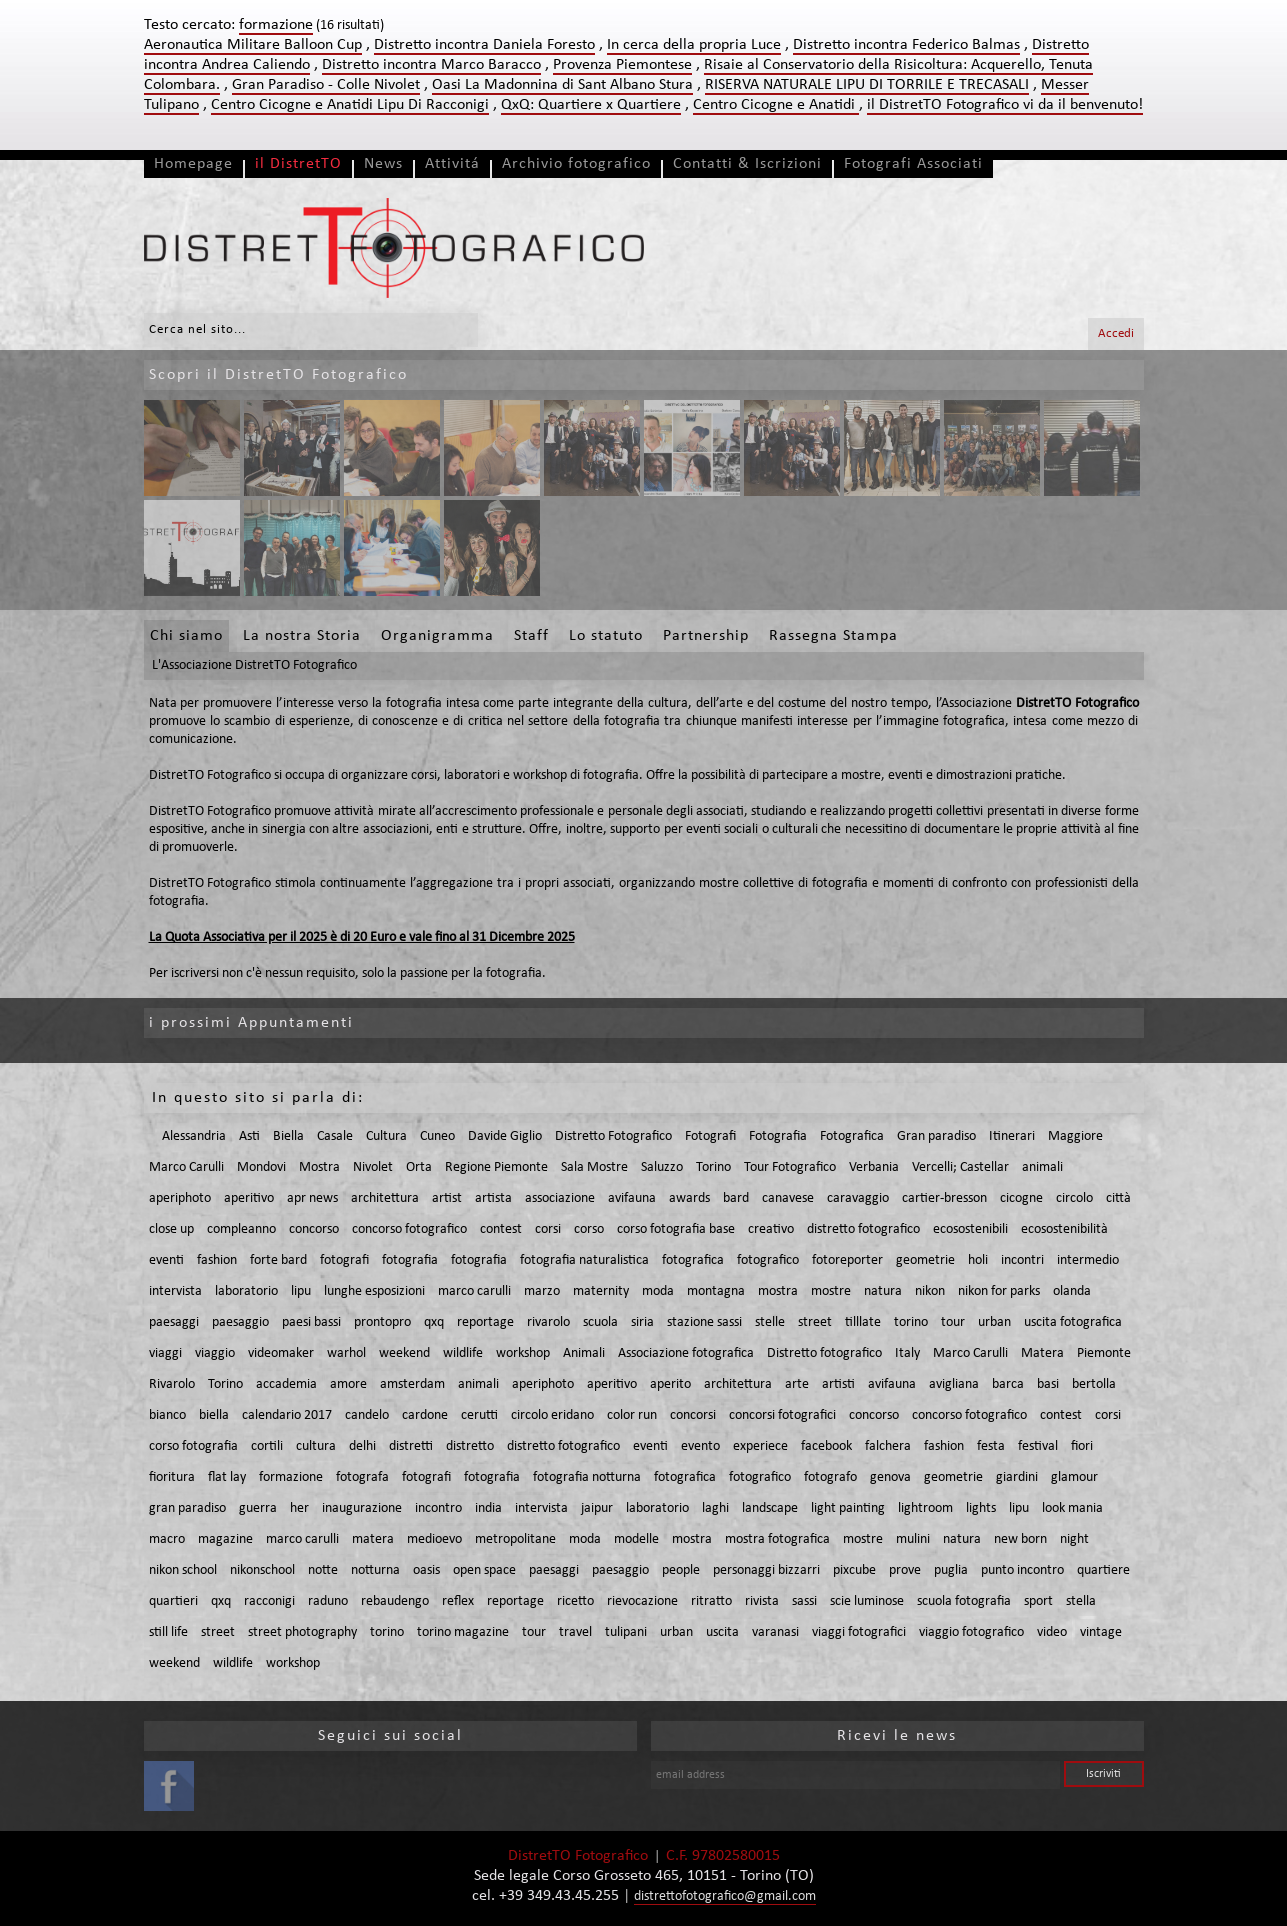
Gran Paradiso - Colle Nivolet (326, 85)
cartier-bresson (944, 1198)
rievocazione (642, 1601)
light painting (848, 1508)
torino (911, 1322)
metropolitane (515, 1539)
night (1074, 1539)
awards (689, 1198)
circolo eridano (552, 1415)
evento (700, 1446)
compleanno (241, 1229)
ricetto (575, 1601)
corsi (548, 1229)
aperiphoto (180, 1198)
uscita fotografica (1073, 1322)
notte (323, 1570)
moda (658, 1291)
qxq (434, 1322)
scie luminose (867, 1601)
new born (1020, 1539)
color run (632, 1415)
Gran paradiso (936, 1136)
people (681, 1570)
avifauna (632, 1198)
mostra (778, 1291)
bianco (167, 1415)
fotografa (362, 1477)
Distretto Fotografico (613, 1136)
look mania (1072, 1508)
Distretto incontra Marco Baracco (431, 65)
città (1118, 1198)
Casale (335, 1136)
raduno (328, 1601)
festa (991, 1446)
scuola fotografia (964, 1601)
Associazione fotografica (686, 1353)
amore (348, 1384)
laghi (715, 1508)
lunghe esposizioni (374, 1291)
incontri (1022, 1260)
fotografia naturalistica (584, 1260)
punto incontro (1022, 1570)
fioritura (172, 1477)
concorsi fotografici (782, 1415)
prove (905, 1570)
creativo (771, 1229)
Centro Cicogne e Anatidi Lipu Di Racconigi (350, 105)
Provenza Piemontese (622, 65)
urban (994, 1322)
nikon (930, 1291)
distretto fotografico (863, 1229)
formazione (291, 1477)
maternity (601, 1291)
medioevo (434, 1539)
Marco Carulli (186, 1167)
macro (167, 1539)
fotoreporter (847, 1260)
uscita (722, 1632)
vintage (1101, 1632)
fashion (217, 1260)
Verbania (874, 1167)
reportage (485, 1322)
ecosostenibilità (1064, 1229)
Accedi (1116, 333)
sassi (804, 1601)
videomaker (281, 1353)
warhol (346, 1353)
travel (575, 1632)
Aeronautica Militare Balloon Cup (253, 45)
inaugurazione (362, 1508)
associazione (560, 1198)
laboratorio (246, 1291)
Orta (419, 1167)
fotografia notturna (587, 1477)
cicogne (1021, 1198)
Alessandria (194, 1136)
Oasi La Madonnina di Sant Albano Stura (562, 85)
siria (642, 1322)
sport (1038, 1601)
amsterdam (412, 1384)
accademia (286, 1384)
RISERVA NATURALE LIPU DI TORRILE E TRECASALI (867, 85)
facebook (826, 1446)
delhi (362, 1446)
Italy (907, 1353)
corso (589, 1229)
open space (484, 1570)
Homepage (193, 164)
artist (447, 1198)
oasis (426, 1570)
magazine (225, 1539)
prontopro (382, 1322)
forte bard (278, 1260)
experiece (760, 1446)
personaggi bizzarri (766, 1570)
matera (373, 1539)
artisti (838, 1384)
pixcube (854, 1570)
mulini (913, 1539)
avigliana (954, 1384)
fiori (1082, 1446)
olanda (1072, 1291)
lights (981, 1508)
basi (1048, 1384)
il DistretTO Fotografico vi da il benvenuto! (1005, 105)
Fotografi (710, 1136)
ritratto (711, 1601)
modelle (636, 1539)
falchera (888, 1446)
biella (214, 1415)
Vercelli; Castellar (960, 1167)
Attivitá (452, 164)
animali (1042, 1167)
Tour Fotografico (790, 1167)
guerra (258, 1508)
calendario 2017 (287, 1415)
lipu (301, 1291)
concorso (314, 1229)
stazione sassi (704, 1322)
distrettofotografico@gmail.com (725, 1896)
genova (890, 1477)
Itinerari (1012, 1136)
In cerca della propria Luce (694, 45)
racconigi (269, 1601)
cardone (425, 1415)
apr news (312, 1198)
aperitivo (249, 1198)
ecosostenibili (970, 1229)
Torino (713, 1167)
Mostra (319, 1167)
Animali (584, 1353)
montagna (716, 1291)
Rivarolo (172, 1384)
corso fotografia (193, 1446)
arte (797, 1384)
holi (978, 1260)
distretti (411, 1446)
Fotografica (852, 1136)
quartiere (1103, 1570)
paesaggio (240, 1322)
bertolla (1094, 1384)
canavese (788, 1198)
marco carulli (474, 1291)
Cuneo (437, 1136)
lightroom (925, 1508)
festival (1038, 1446)
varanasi (775, 1632)
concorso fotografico (409, 1229)
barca (1008, 1384)
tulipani (626, 1632)
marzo (542, 1291)
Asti (249, 1136)
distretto (470, 1446)
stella (1081, 1601)
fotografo (830, 1477)
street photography (302, 1632)
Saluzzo (662, 1167)
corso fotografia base (676, 1229)
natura (883, 1291)
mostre (831, 1291)
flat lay (227, 1477)
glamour (1074, 1477)
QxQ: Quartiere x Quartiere (591, 105)
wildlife (463, 1353)
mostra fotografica (777, 1539)
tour (953, 1322)
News (383, 164)
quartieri (173, 1601)
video (1052, 1632)
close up (171, 1229)
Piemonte (1104, 1353)
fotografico (768, 1260)
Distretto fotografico (824, 1353)
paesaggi (174, 1322)
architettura (385, 1198)
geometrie (925, 1260)
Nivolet (373, 1167)
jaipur (597, 1508)
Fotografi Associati (913, 164)
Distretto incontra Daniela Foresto (484, 45)
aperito (670, 1384)
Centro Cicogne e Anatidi (776, 105)
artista (493, 1198)
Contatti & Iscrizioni (747, 164)
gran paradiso (187, 1508)
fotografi (344, 1260)
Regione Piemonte (496, 1167)
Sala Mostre (594, 1167)
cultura (316, 1446)
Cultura (386, 1136)
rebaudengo (395, 1601)
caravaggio (858, 1198)
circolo (1074, 1198)
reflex (458, 1601)
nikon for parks (999, 1291)
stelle (770, 1322)
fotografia (410, 1260)
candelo (367, 1415)
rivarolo (548, 1322)
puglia (951, 1570)
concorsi (693, 1415)
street (815, 1322)
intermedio (1088, 1260)
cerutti (479, 1415)
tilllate (863, 1322)
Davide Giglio (505, 1136)
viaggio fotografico (971, 1632)
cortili (267, 1446)
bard (736, 1198)
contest (501, 1229)
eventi (166, 1260)
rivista (762, 1601)
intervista (175, 1291)
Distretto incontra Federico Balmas (906, 45)
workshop (523, 1353)
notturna (375, 1570)
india (488, 1508)
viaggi (165, 1353)
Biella (288, 1136)
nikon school (183, 1570)
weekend (404, 1353)
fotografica (693, 1260)
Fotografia (778, 1136)
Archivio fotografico (576, 164)
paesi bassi (311, 1322)
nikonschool (262, 1570)
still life (168, 1632)
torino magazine (463, 1632)
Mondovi (261, 1167)
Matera (1042, 1353)
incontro (438, 1508)
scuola (600, 1322)
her (299, 1508)
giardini (1017, 1477)
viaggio (215, 1353)
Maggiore (1075, 1136)
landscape (770, 1508)
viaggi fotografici (859, 1632)
